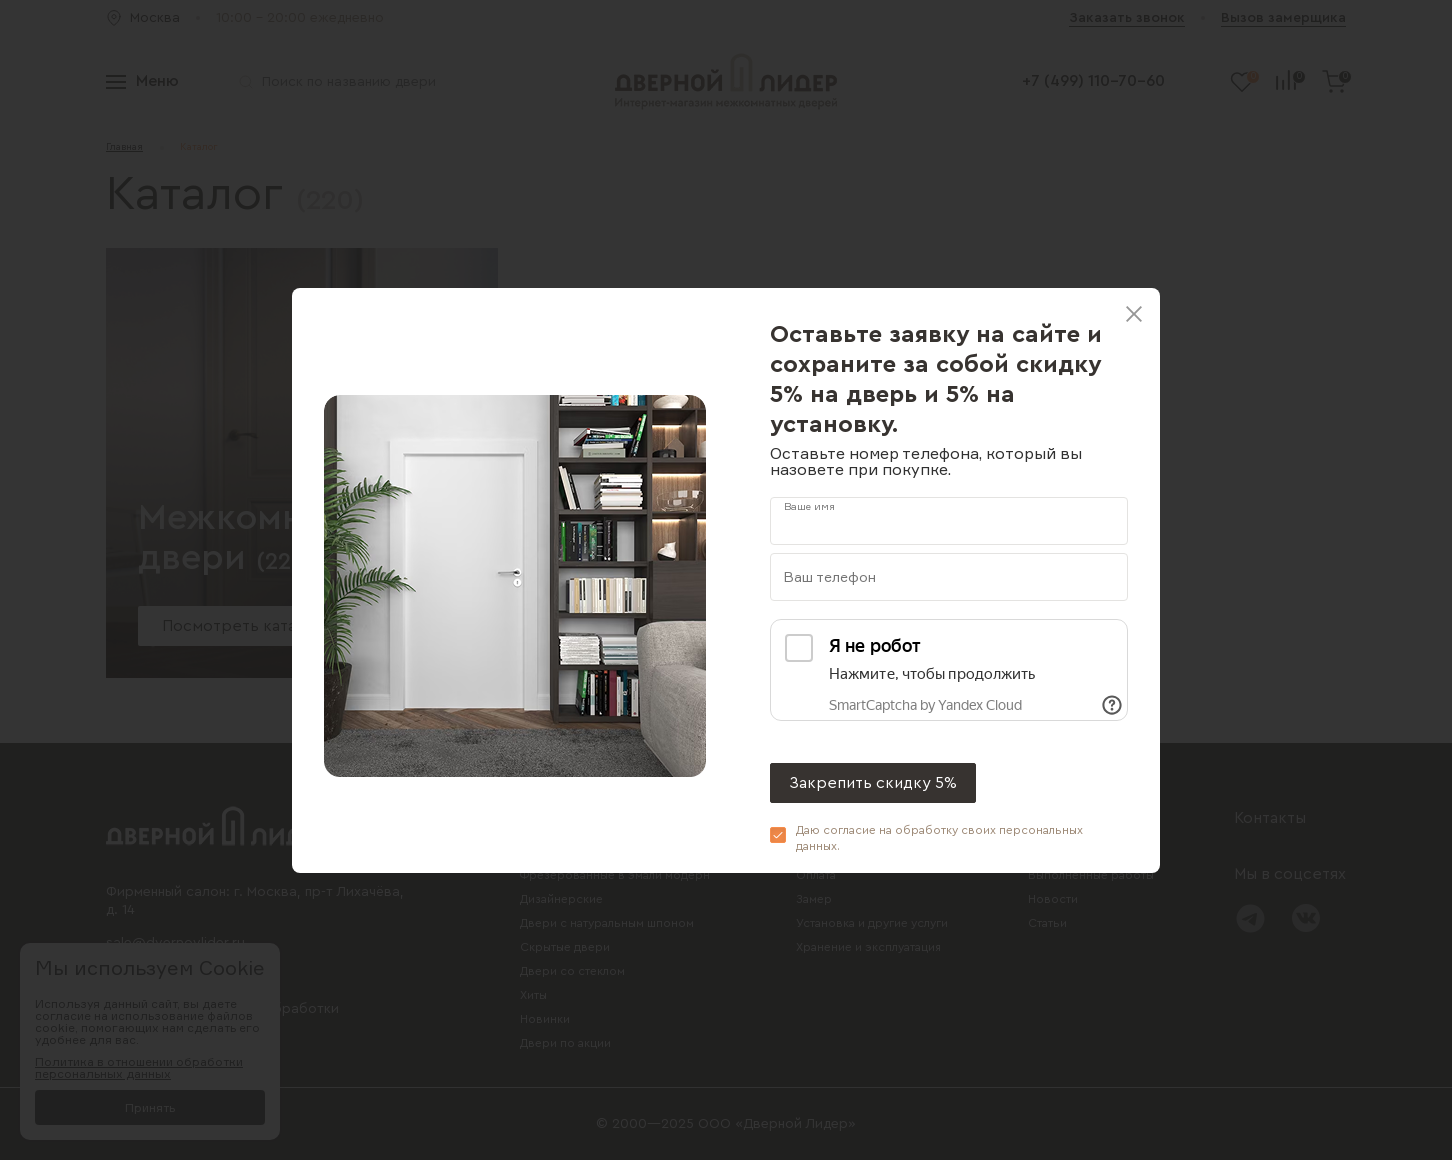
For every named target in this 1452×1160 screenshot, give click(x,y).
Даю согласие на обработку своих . (939, 838)
